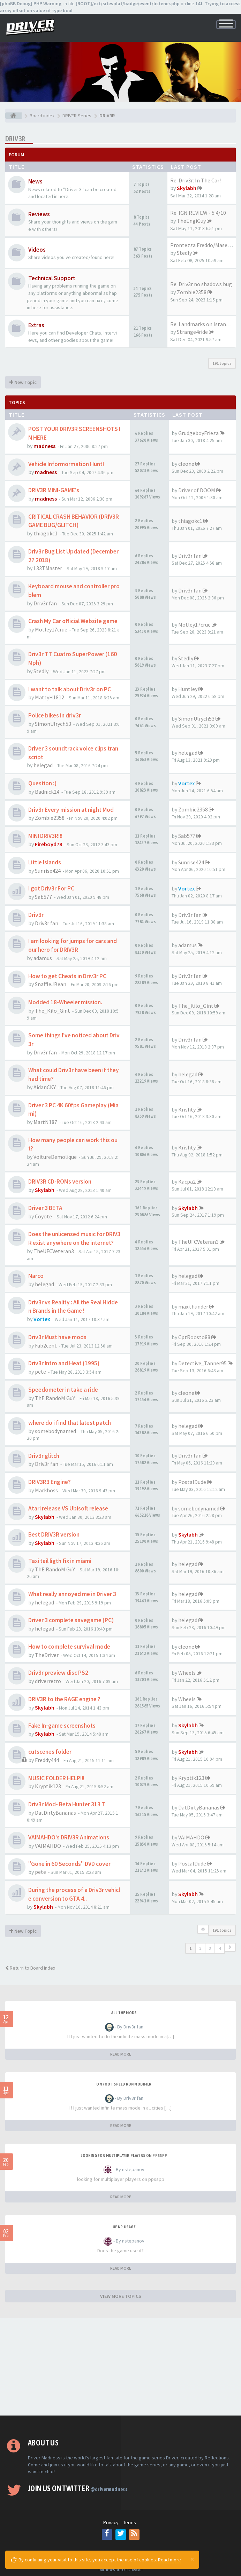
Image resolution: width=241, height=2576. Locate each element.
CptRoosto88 (194, 1337)
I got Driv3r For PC (51, 888)
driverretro (48, 1681)
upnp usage (124, 2226)
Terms (129, 2522)
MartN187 (45, 1121)
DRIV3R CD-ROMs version (59, 1181)
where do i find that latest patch (69, 1423)
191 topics (222, 363)
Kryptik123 (48, 1786)
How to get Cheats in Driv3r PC (67, 976)
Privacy (111, 2522)
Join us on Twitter (77, 2488)
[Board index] (13, 115)
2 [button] (200, 1948)
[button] (230, 1947)
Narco (36, 1276)
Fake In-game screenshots (62, 1725)
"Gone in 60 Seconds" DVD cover (69, 1864)
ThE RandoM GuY (55, 1398)
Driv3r (36, 915)
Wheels (187, 1672)
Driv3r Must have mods (57, 1337)
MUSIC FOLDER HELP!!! (56, 1778)
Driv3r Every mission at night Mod (71, 810)
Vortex (186, 783)
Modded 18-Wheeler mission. (65, 1002)
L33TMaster (47, 568)
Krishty (187, 1109)
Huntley (187, 688)
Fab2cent (46, 1345)
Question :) (42, 783)
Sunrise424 (48, 870)
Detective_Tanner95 (202, 1363)
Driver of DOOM (196, 490)
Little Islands (44, 862)
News (35, 181)
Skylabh (186, 187)
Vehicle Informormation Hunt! (66, 464)
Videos (37, 249)
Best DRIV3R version (54, 1534)
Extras (36, 325)
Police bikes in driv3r (54, 715)
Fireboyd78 (48, 844)
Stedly (184, 252)
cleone (186, 463)
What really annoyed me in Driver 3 (72, 1594)
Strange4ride (192, 331)
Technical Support (51, 278)
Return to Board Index (30, 1968)
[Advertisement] (120, 2367)
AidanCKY (44, 1087)
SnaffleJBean (50, 984)
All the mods (124, 2012)
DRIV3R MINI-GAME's (53, 490)
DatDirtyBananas (55, 1812)
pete (40, 1371)
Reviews (39, 214)
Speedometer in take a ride (63, 1389)
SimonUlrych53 (53, 723)
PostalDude (192, 1481)
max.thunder (193, 1306)
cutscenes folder (49, 1752)
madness (44, 445)
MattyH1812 (49, 697)
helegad (43, 765)
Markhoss (46, 1490)
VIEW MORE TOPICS (120, 2296)
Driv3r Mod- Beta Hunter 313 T (66, 1804)
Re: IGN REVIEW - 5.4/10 (198, 212)
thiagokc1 (45, 533)
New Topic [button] (23, 382)
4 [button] (220, 1948)
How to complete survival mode (69, 1646)
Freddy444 (47, 1760)
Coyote (43, 1216)
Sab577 (186, 835)
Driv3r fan (190, 555)
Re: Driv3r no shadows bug (201, 284)
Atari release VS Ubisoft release (68, 1508)
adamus (42, 958)
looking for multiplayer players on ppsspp (124, 2155)
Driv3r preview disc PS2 (58, 1672)
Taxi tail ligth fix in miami (59, 1561)
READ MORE (120, 2054)
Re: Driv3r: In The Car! (195, 180)
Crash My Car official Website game (73, 621)
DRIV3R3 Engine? (49, 1482)
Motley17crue (51, 629)
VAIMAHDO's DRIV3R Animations (68, 1837)
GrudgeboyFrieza (198, 433)
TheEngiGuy (191, 220)
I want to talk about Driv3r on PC (69, 689)
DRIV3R (15, 139)
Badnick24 (47, 791)
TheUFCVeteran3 (53, 1251)
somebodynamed (55, 1431)
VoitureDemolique (55, 1156)
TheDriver (47, 1654)
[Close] (192, 2558)
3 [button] (210, 1948)
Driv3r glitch (43, 1456)
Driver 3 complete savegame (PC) (71, 1620)
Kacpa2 (187, 1181)
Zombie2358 (191, 292)
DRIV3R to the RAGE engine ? (64, 1699)
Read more (169, 2560)
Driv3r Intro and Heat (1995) (63, 1363)
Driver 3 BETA (45, 1208)
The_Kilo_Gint (52, 1010)
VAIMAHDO (48, 1845)
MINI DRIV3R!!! (45, 836)
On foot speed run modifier (123, 2084)
